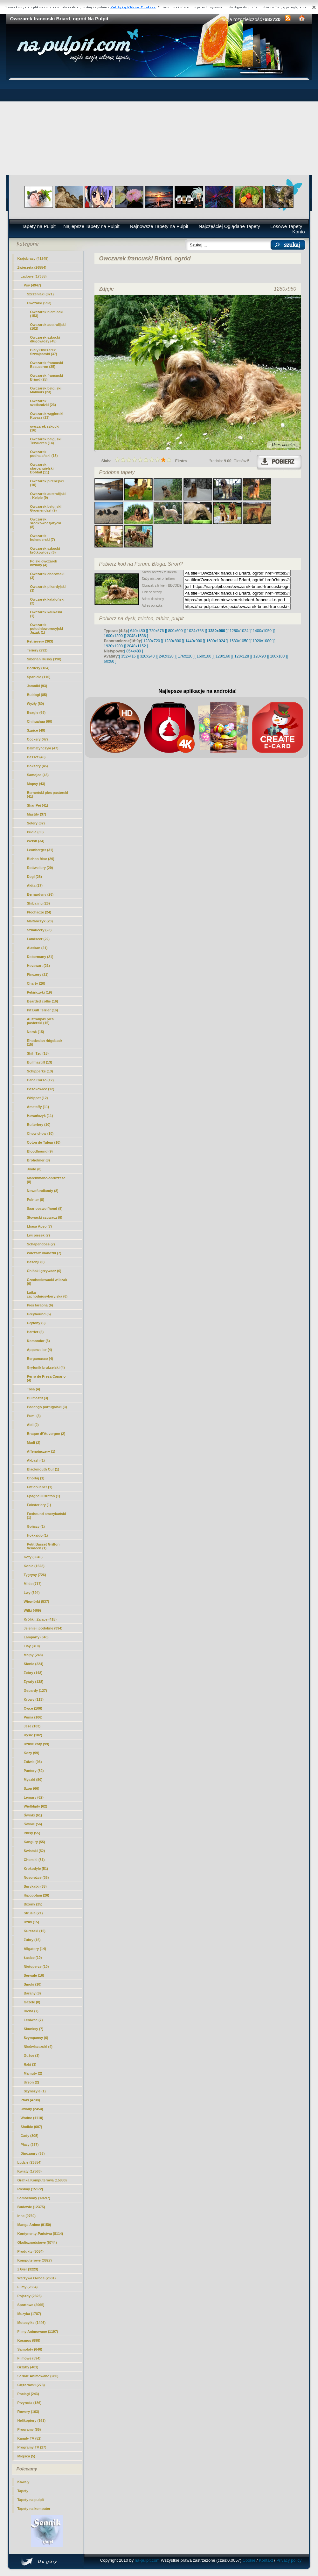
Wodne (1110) (32, 2118)
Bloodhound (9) (40, 1151)
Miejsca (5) (26, 2456)
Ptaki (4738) (30, 2100)
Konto (298, 231)
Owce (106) (33, 1708)
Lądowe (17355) (34, 276)
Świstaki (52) (34, 1851)
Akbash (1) (36, 1460)
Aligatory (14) (35, 1949)
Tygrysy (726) (35, 1575)
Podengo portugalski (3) (47, 1407)
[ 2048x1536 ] (136, 636)
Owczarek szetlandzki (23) (43, 403)
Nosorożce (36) (36, 1877)
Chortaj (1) (36, 1478)
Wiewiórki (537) (36, 1601)
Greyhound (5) (39, 1314)
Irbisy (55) (32, 1833)
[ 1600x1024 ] (215, 641)
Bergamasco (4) (40, 1358)
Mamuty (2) (33, 2073)
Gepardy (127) (35, 1690)
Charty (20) (36, 983)
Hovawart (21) (38, 966)
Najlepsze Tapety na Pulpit (91, 226)
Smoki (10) (33, 1984)
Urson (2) (31, 2082)
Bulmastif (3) (37, 1398)
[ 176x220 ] (185, 656)
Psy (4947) (32, 285)
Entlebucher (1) (39, 1487)
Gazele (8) (32, 2002)
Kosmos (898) (28, 2340)
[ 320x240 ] (147, 656)
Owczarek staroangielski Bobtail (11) (42, 468)
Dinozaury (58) (33, 2153)
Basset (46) (36, 757)
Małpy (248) (33, 1655)
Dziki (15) (31, 1922)
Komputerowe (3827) (34, 2260)
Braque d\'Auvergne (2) (46, 1434)
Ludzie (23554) (29, 2162)
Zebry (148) (33, 1673)
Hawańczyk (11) (40, 1116)
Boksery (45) (37, 766)
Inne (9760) (26, 2216)
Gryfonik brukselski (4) (46, 1367)
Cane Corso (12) (40, 1080)
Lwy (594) (32, 1593)
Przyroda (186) (29, 2403)
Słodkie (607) (31, 2127)
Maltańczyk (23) (40, 921)
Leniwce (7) (33, 2020)
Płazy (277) (30, 2144)
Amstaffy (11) (38, 1107)
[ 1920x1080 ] (262, 641)
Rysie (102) (33, 1735)
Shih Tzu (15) (38, 1053)
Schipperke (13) (40, 1071)
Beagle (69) (36, 712)
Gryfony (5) (36, 1323)
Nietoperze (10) (36, 1966)
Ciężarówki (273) (31, 2385)
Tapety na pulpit (30, 2500)
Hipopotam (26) (36, 1895)
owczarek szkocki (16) (44, 428)
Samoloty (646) (29, 2349)
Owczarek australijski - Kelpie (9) (48, 495)
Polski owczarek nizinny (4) (43, 563)
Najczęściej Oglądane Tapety (229, 226)
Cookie (249, 2560)
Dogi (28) (34, 876)
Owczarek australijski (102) (48, 326)
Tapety (23, 2491)
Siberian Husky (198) (44, 659)
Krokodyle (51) (36, 1868)
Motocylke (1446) (31, 2323)
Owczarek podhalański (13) (44, 454)
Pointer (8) (35, 1200)
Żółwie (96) (33, 1762)
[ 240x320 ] (166, 656)
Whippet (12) (37, 1098)
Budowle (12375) (31, 2207)
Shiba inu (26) (38, 903)
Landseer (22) (38, 939)
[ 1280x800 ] (172, 641)
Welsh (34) (36, 841)
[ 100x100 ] (277, 656)
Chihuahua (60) (39, 721)
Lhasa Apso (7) (39, 1226)
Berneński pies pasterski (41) (47, 794)
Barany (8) (32, 1993)
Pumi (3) (34, 1416)
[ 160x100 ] (204, 656)
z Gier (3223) (27, 2269)
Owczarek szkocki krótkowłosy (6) (45, 550)
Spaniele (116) (39, 677)
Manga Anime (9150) (34, 2225)
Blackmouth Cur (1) (43, 1469)
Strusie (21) (33, 1913)
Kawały (23, 2482)
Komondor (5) (38, 1341)
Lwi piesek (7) (38, 1235)
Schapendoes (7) (41, 1244)
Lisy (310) (32, 1646)
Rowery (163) (28, 2412)
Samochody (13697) (33, 2198)
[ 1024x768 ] (195, 631)
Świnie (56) (33, 1824)
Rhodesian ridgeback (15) (44, 1042)
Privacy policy (288, 2560)
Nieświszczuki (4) (38, 2047)
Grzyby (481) (27, 2367)
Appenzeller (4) (39, 1350)
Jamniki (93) (37, 686)
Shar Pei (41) (37, 805)
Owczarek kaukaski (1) (46, 614)
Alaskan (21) (37, 948)
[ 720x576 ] (156, 631)
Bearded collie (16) (42, 1001)
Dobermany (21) (40, 957)
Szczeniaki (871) (40, 294)
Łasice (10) (33, 1958)
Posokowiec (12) (40, 1089)
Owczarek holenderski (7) (42, 537)
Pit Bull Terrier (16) (42, 1010)
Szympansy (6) (36, 2038)
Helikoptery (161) (31, 2420)
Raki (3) (30, 2064)
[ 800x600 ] (175, 631)
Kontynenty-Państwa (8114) (40, 2233)
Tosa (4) (33, 1389)
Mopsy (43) (36, 784)
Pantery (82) (34, 1771)
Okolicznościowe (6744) (37, 2242)
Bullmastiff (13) (39, 1062)
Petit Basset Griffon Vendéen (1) (43, 1546)
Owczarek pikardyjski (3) (48, 588)
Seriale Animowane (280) (38, 2376)
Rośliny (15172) (30, 2189)
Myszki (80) (33, 1779)
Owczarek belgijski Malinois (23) (45, 390)
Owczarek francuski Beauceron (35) (46, 364)
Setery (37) (36, 823)
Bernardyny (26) (40, 894)
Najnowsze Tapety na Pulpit (159, 226)
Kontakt (266, 2560)
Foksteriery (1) (39, 1505)
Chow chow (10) (40, 1133)
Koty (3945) (33, 1557)
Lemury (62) (34, 1797)
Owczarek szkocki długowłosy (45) (45, 339)
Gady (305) (29, 2136)
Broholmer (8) (38, 1160)
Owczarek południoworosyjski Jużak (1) (46, 628)
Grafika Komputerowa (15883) (42, 2180)
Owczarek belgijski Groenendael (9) (45, 508)
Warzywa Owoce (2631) (36, 2278)
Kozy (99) (31, 1753)
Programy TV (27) (31, 2447)
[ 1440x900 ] (193, 641)
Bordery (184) (38, 668)
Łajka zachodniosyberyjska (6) (47, 1294)
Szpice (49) (36, 730)
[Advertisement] (159, 127)
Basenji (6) (36, 1262)
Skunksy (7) (34, 2029)
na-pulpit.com (147, 2560)
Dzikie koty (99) (36, 1744)
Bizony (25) (33, 1904)
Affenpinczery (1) (41, 1451)
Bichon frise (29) (40, 859)
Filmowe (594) (29, 2358)
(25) (46, 377)
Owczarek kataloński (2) (47, 601)
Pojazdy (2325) (29, 2296)
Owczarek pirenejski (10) (47, 483)
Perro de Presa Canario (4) (46, 1378)
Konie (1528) (34, 1566)
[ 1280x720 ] (151, 641)
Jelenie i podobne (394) (43, 1628)
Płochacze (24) (39, 912)
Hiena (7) (31, 2011)
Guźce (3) (32, 2055)
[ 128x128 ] (241, 656)
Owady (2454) (32, 2109)
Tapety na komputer (34, 2509)
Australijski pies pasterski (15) (40, 1021)
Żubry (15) (32, 1940)
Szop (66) (31, 1788)
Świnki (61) (33, 1815)
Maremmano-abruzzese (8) (46, 1180)
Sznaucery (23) (39, 930)
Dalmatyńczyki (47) (43, 748)
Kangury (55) (34, 1842)
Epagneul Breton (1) (43, 1496)
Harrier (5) (35, 1332)
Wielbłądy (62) (35, 1806)
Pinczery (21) (38, 974)
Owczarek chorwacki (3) (47, 576)
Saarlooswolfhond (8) (45, 1208)
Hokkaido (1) (37, 1535)
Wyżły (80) (35, 704)
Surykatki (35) (35, 1886)
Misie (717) (33, 1584)
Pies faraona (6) (40, 1305)
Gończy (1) (36, 1526)
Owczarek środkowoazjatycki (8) (45, 523)
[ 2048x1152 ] (136, 646)
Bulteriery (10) (39, 1124)
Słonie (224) (34, 1664)
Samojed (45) (38, 775)
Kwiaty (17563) (29, 2171)
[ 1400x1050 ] (262, 631)
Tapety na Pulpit (39, 226)
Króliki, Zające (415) (40, 1619)
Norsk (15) (35, 1032)
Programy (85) (29, 2429)
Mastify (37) (36, 814)
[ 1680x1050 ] (239, 641)
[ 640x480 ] (137, 631)
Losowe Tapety (286, 226)
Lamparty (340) (36, 1637)
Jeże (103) (32, 1726)
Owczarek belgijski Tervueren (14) (45, 441)
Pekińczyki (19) (39, 992)
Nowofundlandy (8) (43, 1191)
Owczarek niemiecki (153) (47, 314)
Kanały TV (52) (29, 2438)
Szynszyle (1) (35, 2091)
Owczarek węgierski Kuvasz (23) (47, 415)
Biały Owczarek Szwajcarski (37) (43, 352)
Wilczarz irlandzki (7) (44, 1253)
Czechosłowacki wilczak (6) (47, 1281)
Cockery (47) (37, 739)
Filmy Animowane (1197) (37, 2331)
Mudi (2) (33, 1442)
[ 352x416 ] (128, 656)
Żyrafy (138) (34, 1682)
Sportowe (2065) (31, 2305)
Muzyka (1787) (29, 2314)
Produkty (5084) (30, 2251)
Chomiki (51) (34, 1860)
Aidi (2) (33, 1425)
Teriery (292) (37, 650)
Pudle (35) (35, 832)
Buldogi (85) (37, 695)
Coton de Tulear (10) (44, 1142)
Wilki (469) (32, 1610)
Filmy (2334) (27, 2287)
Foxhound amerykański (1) (46, 1515)
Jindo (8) (34, 1169)
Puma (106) (33, 1717)
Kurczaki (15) (34, 1931)
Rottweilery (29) (40, 868)
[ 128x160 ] (222, 656)
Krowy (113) (34, 1699)
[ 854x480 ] (133, 651)
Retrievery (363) (40, 641)
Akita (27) (35, 885)
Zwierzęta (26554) (31, 267)
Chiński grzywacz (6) (44, 1271)
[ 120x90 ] (259, 656)
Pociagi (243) (28, 2394)
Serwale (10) (34, 1975)
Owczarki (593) (39, 303)
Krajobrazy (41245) (33, 258)
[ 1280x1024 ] (239, 631)
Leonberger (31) (40, 850)
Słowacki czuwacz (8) (44, 1217)
